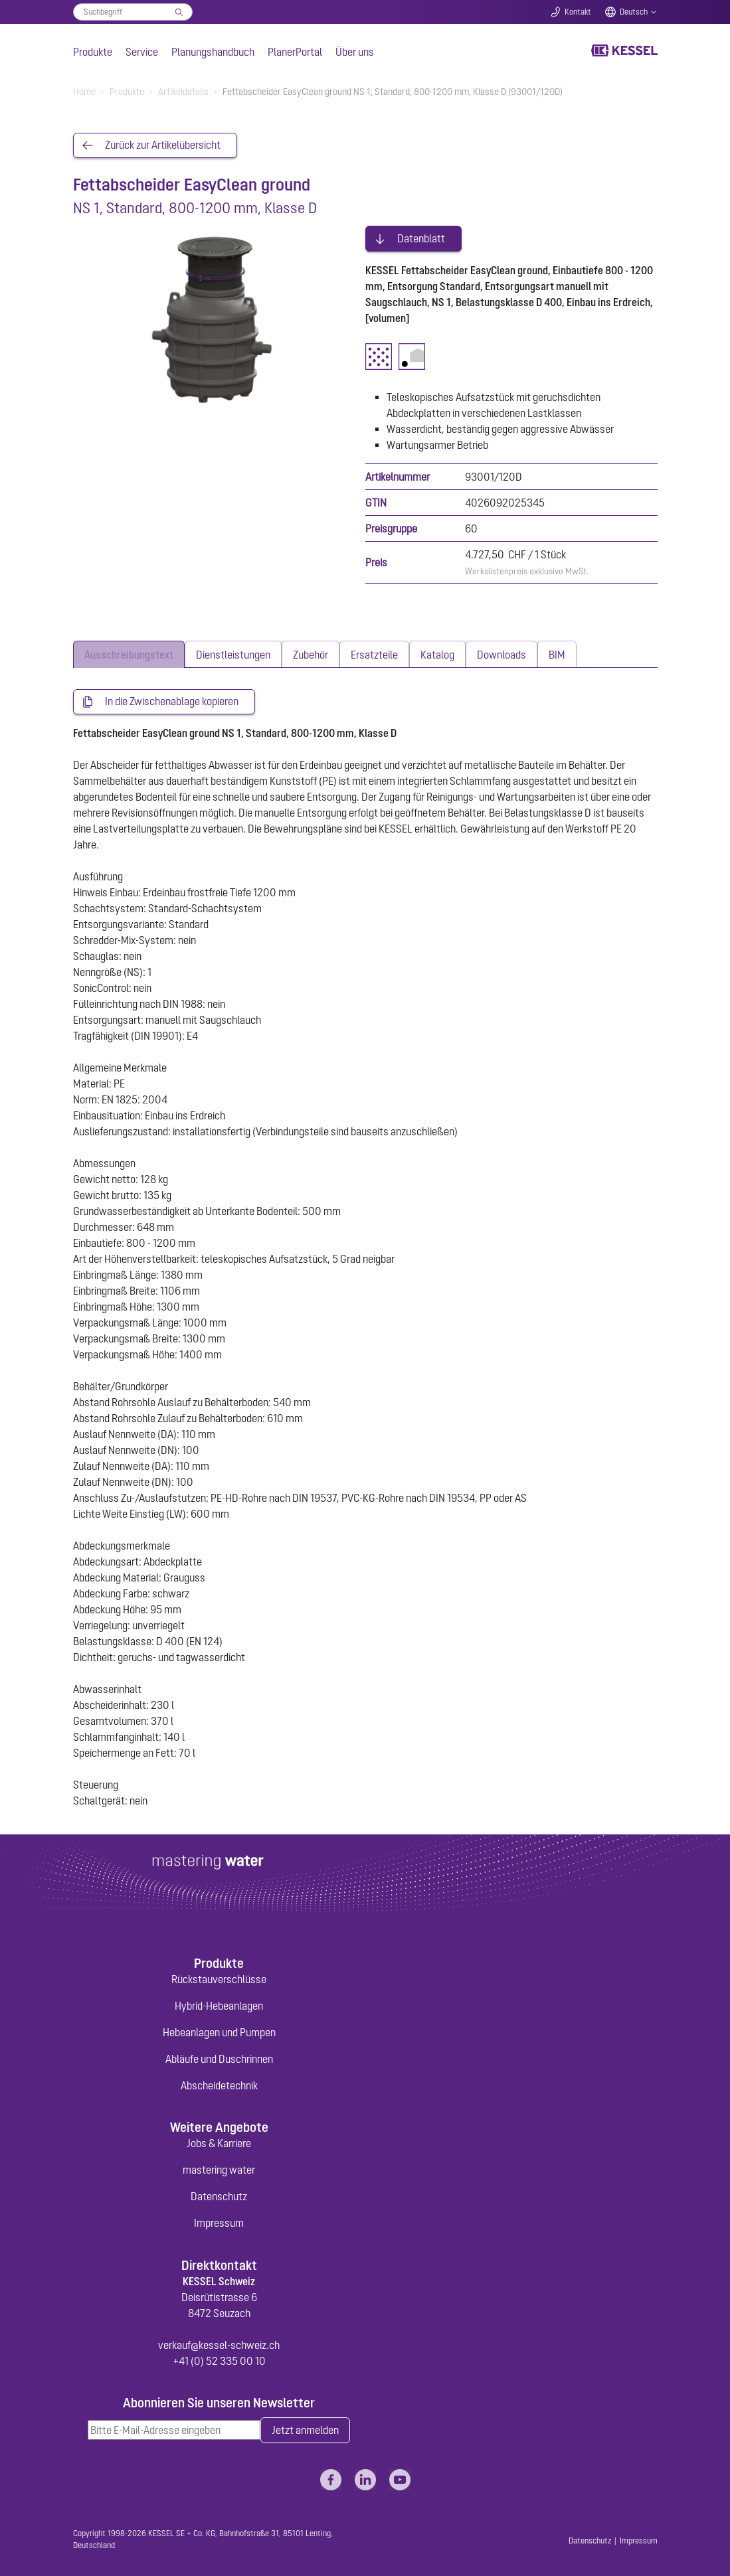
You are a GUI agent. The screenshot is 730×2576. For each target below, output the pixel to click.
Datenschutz (219, 2194)
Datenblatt (421, 236)
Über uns (354, 52)
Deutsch (634, 12)
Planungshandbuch (212, 52)
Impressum (219, 2221)
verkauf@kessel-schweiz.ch (219, 2343)
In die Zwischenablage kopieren (171, 700)
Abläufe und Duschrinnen (219, 2057)
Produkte (92, 52)
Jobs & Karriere (219, 2141)
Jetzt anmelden (305, 2429)
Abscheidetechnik (219, 2083)
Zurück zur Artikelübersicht (163, 145)
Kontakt (578, 12)
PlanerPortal (295, 52)
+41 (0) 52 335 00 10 (219, 2359)
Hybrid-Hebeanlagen (219, 2004)
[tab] (129, 652)
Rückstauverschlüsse (218, 1977)
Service (142, 52)
